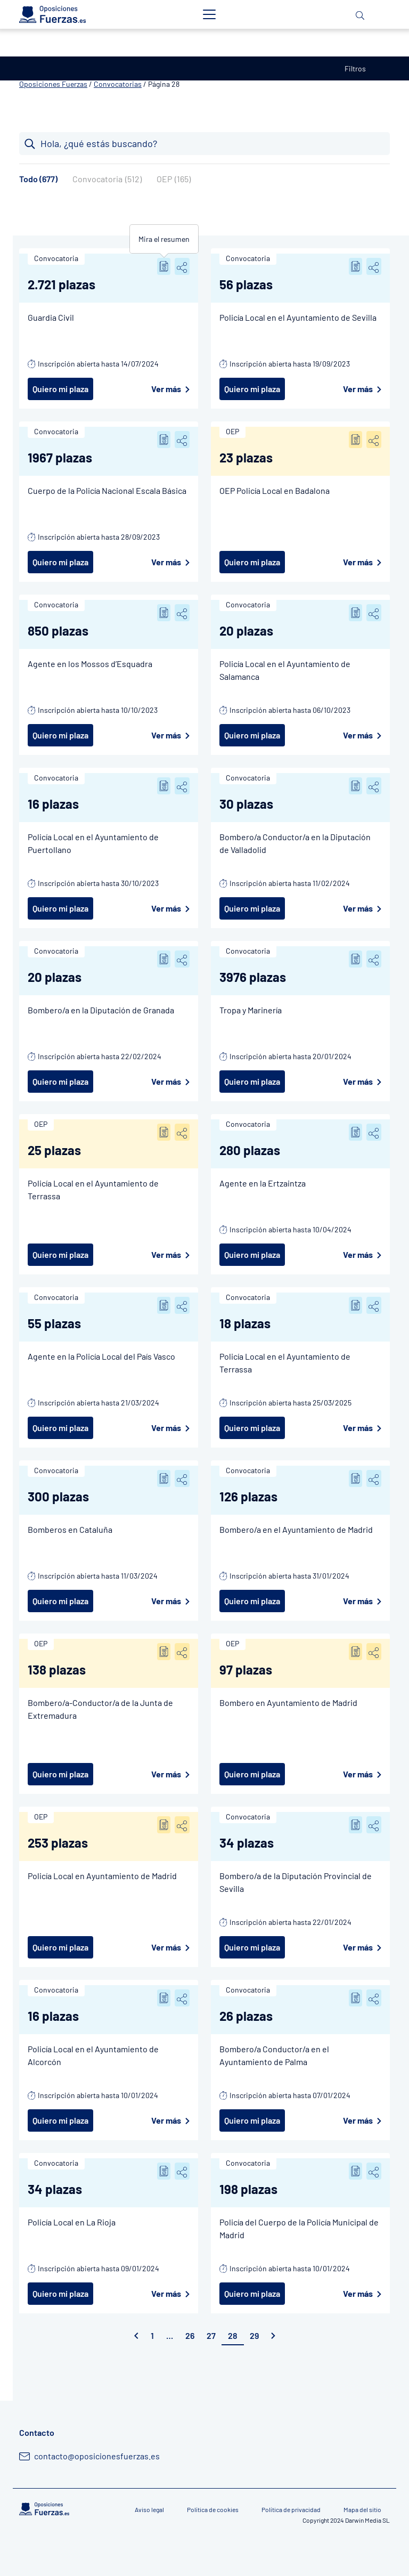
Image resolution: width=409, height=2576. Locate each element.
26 (189, 2335)
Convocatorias (118, 83)
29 (254, 2335)
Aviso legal (149, 2509)
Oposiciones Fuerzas (53, 83)
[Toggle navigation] (209, 14)
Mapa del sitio (362, 2509)
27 (211, 2335)
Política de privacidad (291, 2509)
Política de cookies (213, 2509)
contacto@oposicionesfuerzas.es (97, 2456)
